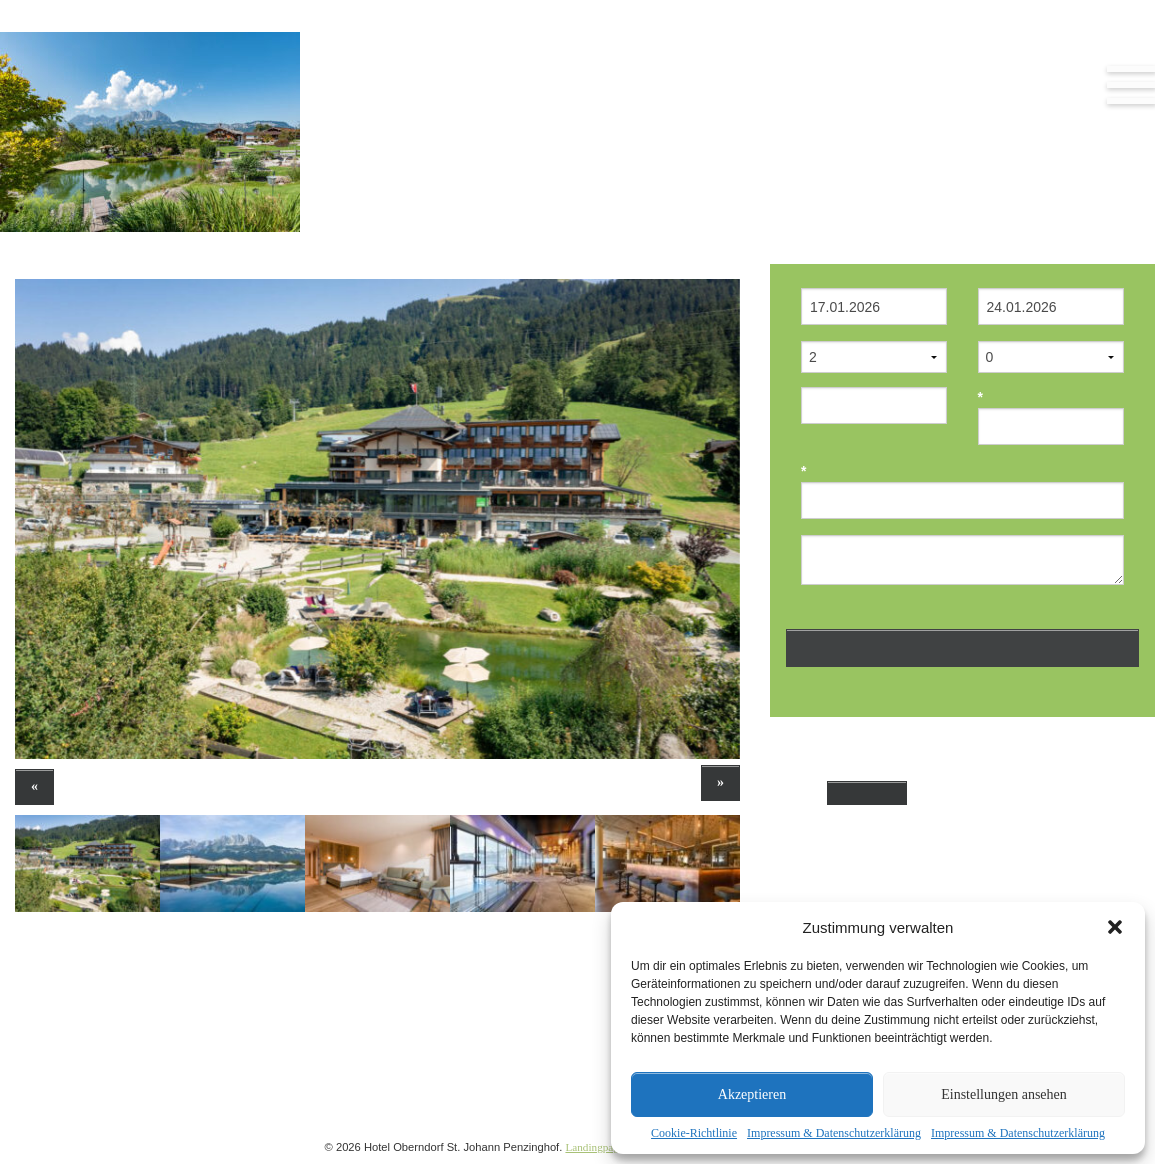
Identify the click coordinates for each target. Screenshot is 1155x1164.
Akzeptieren (752, 1094)
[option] (377, 519)
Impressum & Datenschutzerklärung (834, 1133)
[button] (1115, 927)
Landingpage (594, 1147)
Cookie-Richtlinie (694, 1133)
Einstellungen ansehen (1004, 1094)
